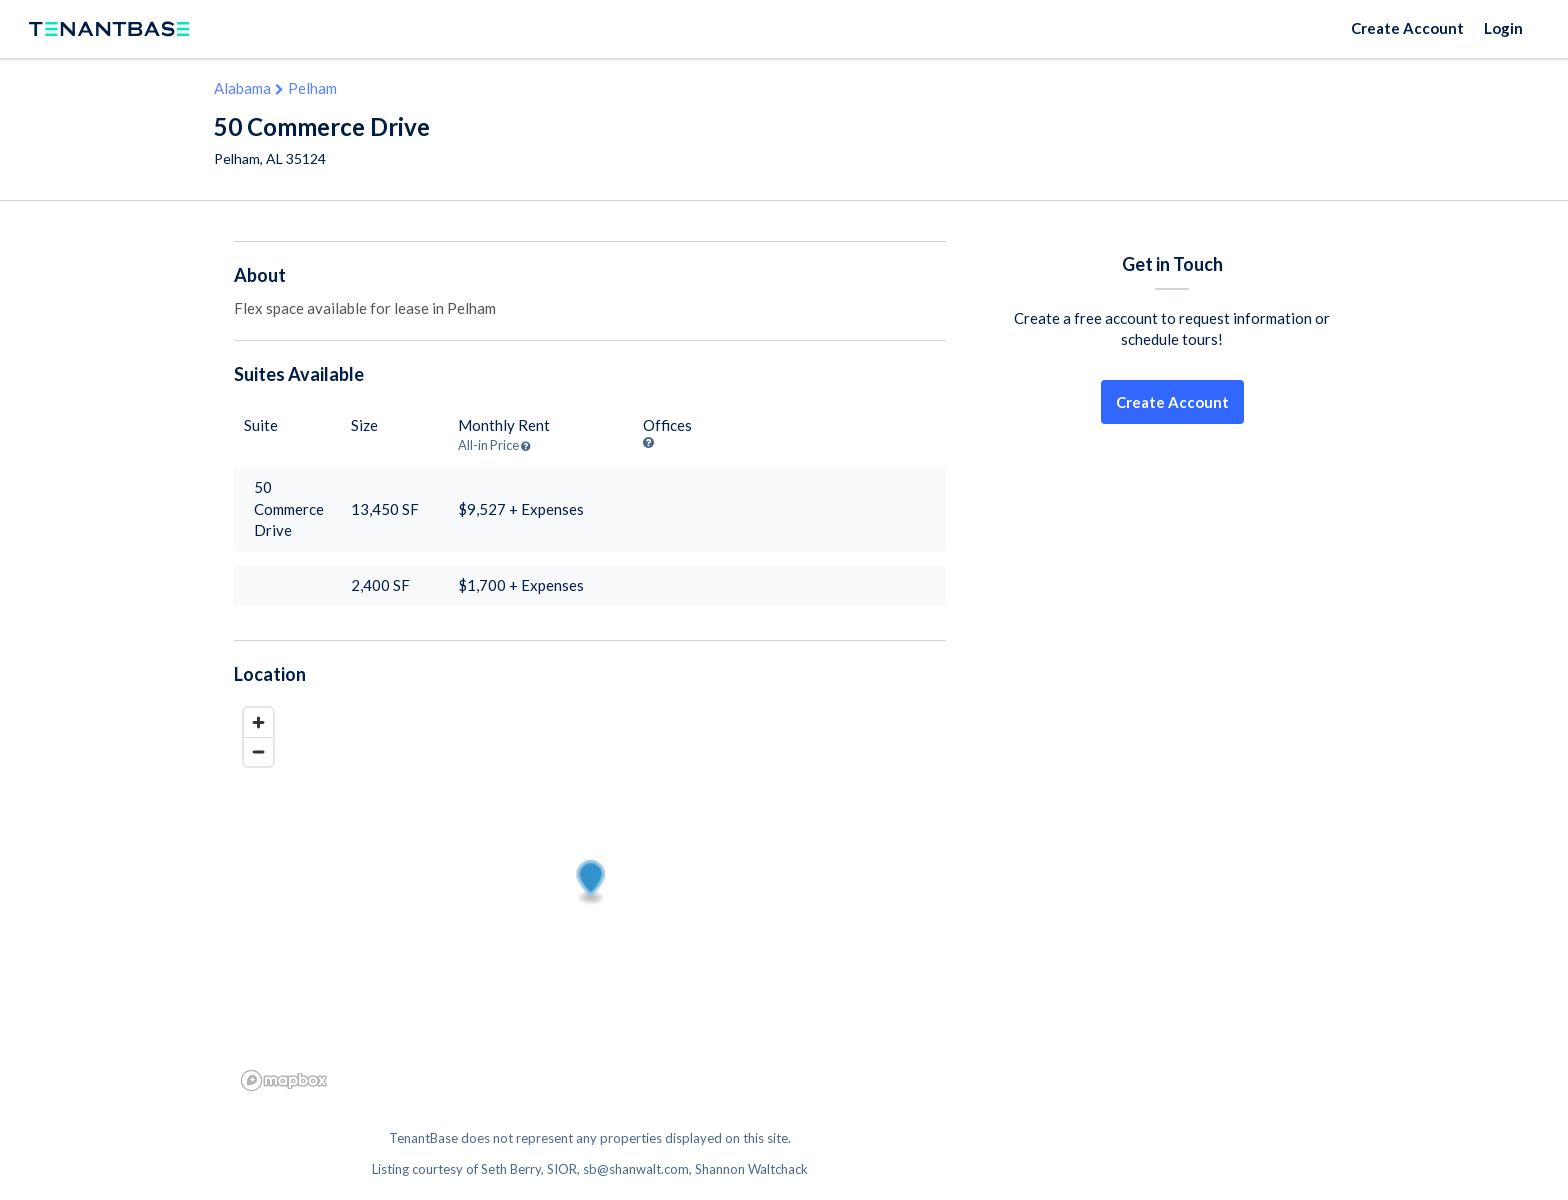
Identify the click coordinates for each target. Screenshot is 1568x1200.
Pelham (312, 88)
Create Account (1407, 28)
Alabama (242, 88)
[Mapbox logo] (284, 1080)
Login (1503, 28)
